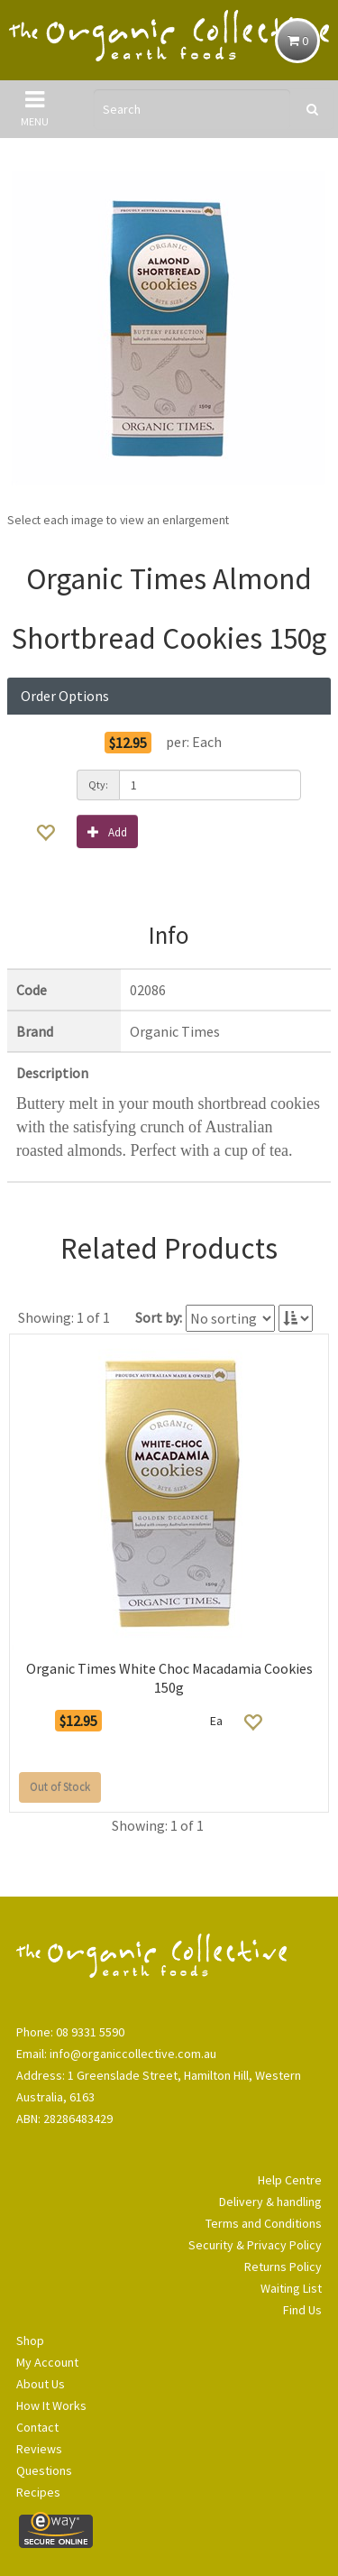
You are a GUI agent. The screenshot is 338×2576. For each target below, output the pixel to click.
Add (107, 831)
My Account (47, 2362)
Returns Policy (283, 2266)
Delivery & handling (270, 2201)
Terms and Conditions (264, 2223)
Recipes (38, 2492)
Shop (30, 2340)
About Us (40, 2384)
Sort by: (158, 1317)
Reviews (39, 2449)
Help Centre (290, 2180)
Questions (44, 2470)
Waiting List (291, 2288)
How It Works (51, 2405)
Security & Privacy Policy (255, 2245)
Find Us (302, 2310)
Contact (37, 2427)
